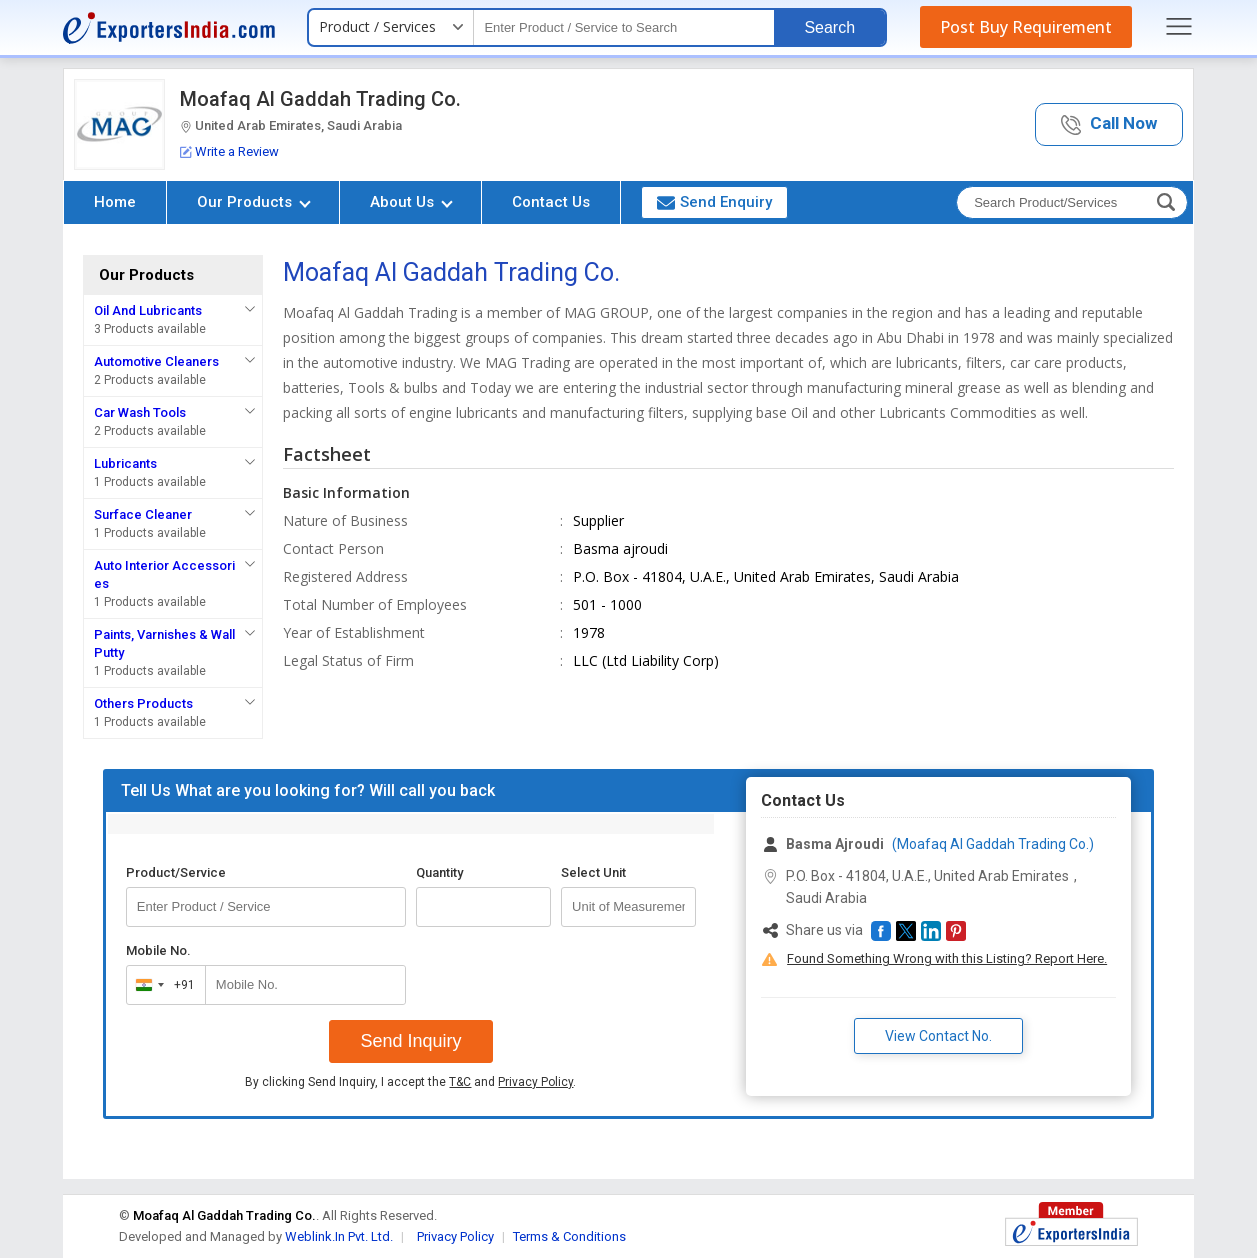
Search (829, 27)
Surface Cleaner (143, 514)
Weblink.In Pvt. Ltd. (339, 1236)
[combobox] (161, 985)
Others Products (143, 703)
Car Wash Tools (140, 412)
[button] (1109, 124)
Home (115, 202)
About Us (411, 202)
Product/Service (176, 872)
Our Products (254, 202)
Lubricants (125, 463)
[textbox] (624, 27)
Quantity (439, 872)
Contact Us (551, 202)
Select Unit (593, 872)
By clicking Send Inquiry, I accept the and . (410, 1082)
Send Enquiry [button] (714, 202)
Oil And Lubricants (148, 310)
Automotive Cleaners (156, 361)
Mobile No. (158, 950)
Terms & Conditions (569, 1236)
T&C (460, 1082)
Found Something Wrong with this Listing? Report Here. (947, 958)
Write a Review (229, 151)
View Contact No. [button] (938, 1036)
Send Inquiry (410, 1041)
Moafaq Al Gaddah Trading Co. (320, 99)
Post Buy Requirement (1026, 27)
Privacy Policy (535, 1082)
